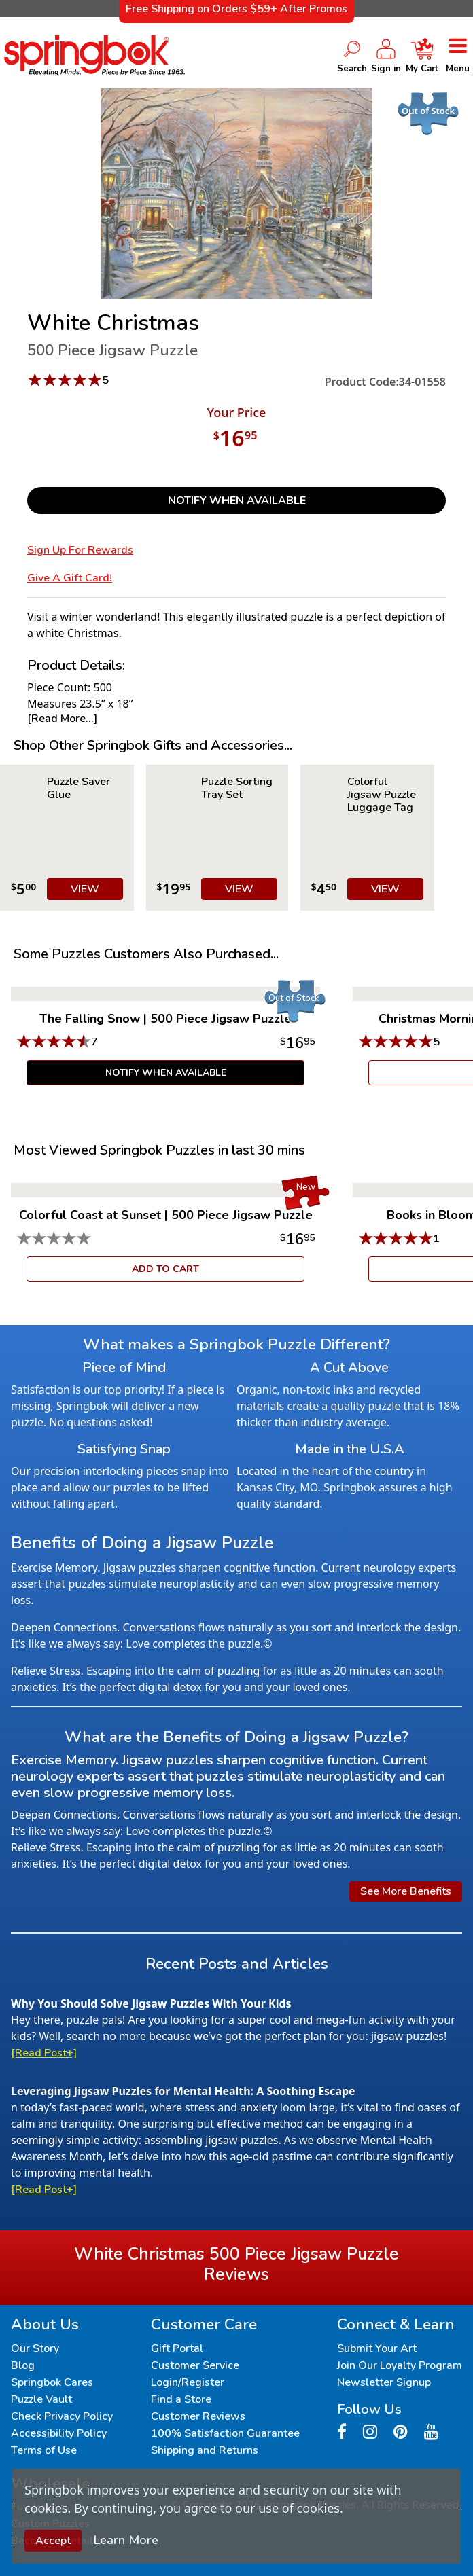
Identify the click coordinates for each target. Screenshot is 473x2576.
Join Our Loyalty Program (399, 2365)
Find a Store (181, 2399)
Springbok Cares (52, 2382)
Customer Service (195, 2365)
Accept (53, 2540)
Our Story (35, 2348)
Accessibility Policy (59, 2433)
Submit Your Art (377, 2348)
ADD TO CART (165, 1269)
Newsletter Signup (384, 2382)
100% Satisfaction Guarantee (225, 2433)
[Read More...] (62, 718)
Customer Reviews (198, 2416)
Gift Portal (177, 2348)
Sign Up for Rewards (80, 550)
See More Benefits (405, 1891)
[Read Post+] (44, 2053)
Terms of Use (44, 2450)
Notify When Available (237, 500)
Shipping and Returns (204, 2450)
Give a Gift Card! (69, 577)
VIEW (85, 889)
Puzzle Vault (41, 2399)
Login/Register (187, 2382)
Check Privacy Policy (62, 2416)
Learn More (126, 2540)
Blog (23, 2365)
